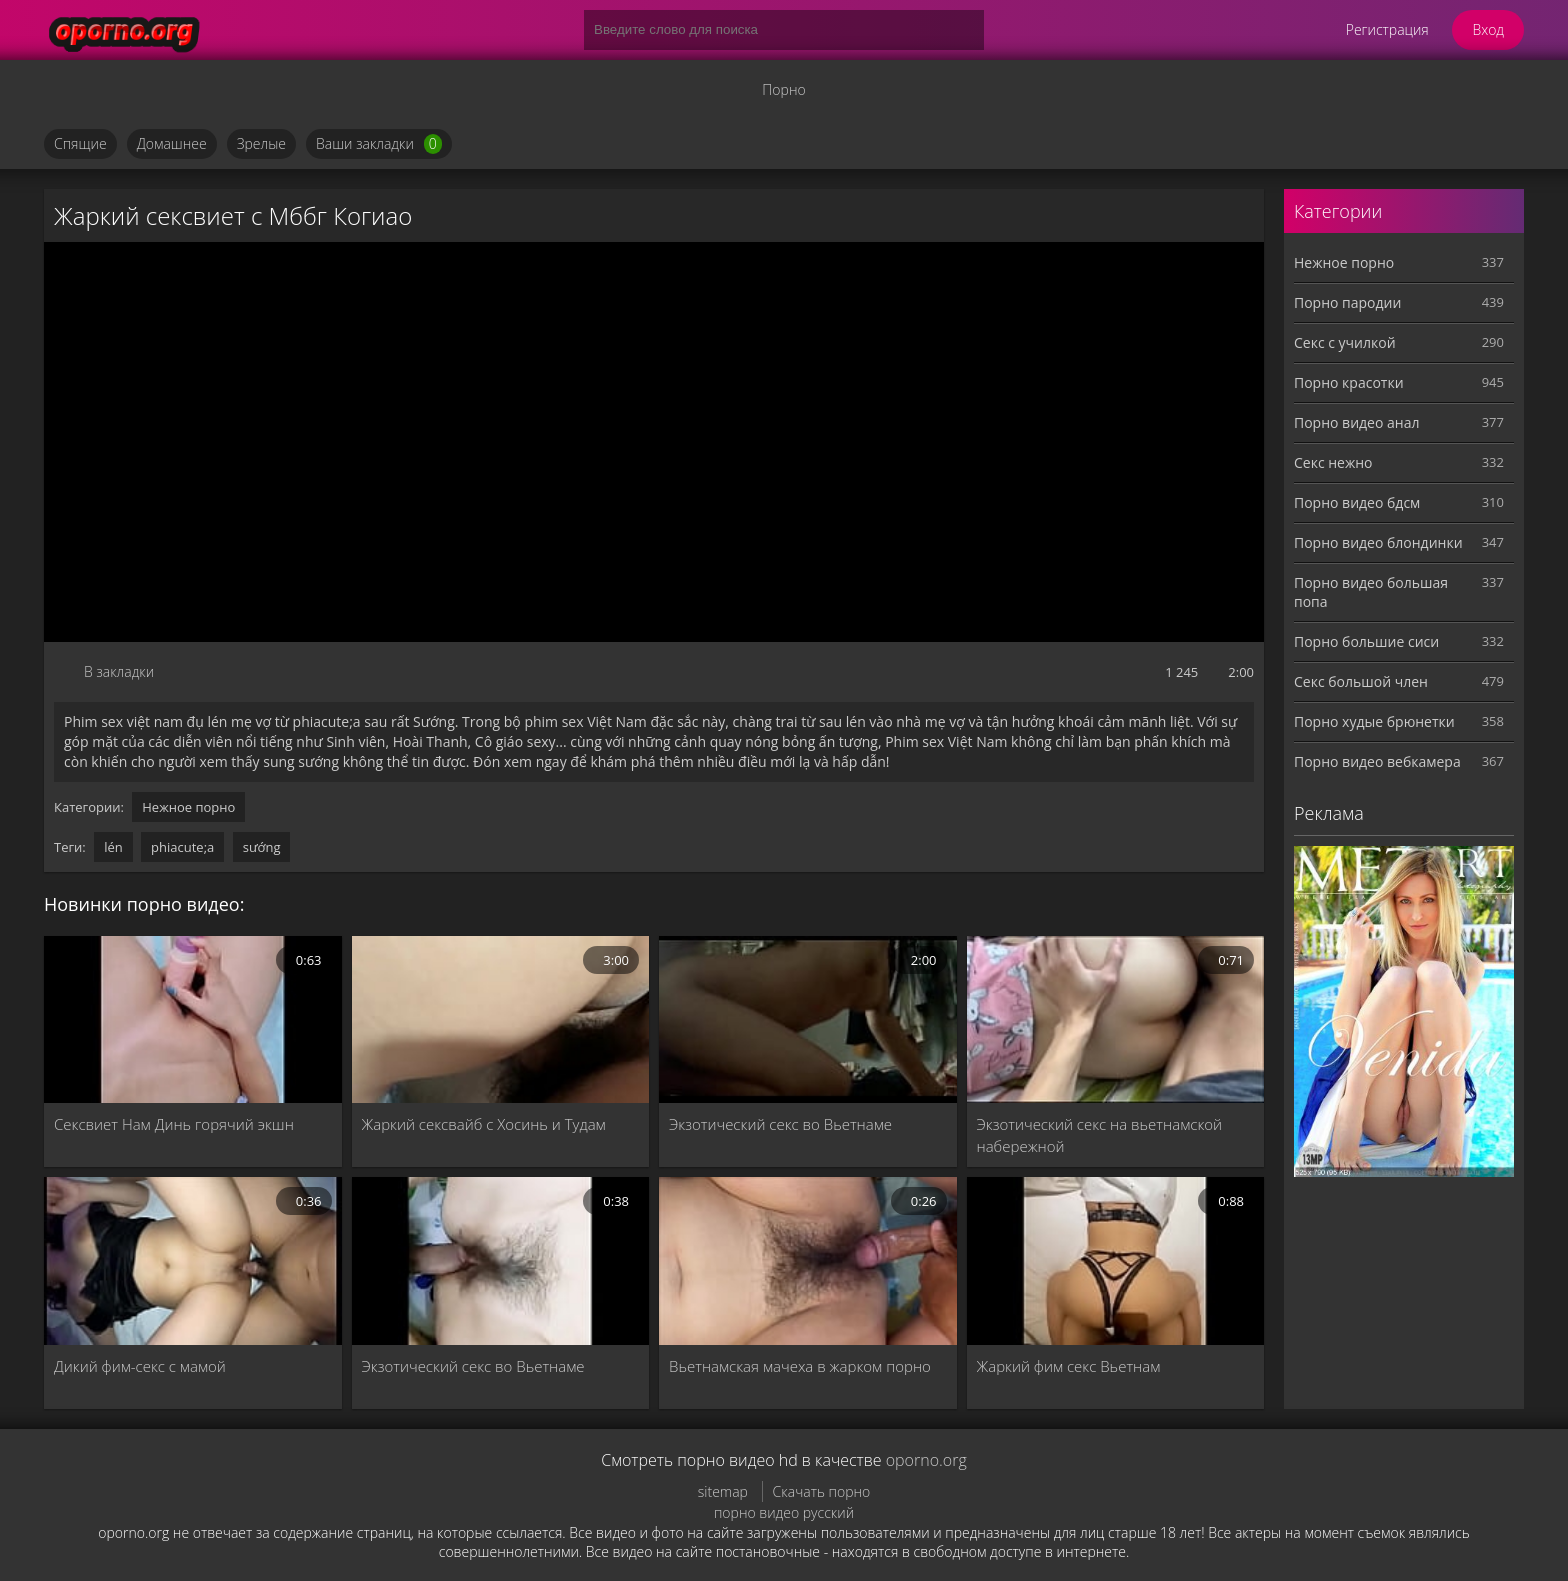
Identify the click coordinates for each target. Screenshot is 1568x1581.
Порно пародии (1347, 302)
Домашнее (172, 143)
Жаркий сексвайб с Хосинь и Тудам (484, 1124)
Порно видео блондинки (1378, 542)
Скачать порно (822, 1491)
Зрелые (261, 143)
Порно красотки (1349, 382)
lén (113, 847)
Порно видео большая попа (1371, 592)
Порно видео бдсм (1357, 502)
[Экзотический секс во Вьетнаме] (808, 1019)
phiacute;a (182, 847)
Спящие (80, 143)
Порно (783, 89)
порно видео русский (784, 1512)
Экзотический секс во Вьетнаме (780, 1124)
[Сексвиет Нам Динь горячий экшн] (193, 1019)
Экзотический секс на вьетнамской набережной (1100, 1135)
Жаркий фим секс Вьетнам (1069, 1366)
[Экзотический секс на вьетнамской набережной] (1116, 1019)
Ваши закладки (379, 144)
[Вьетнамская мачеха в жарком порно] (808, 1260)
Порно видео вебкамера (1377, 761)
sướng (262, 847)
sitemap (723, 1491)
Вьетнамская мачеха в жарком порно (800, 1366)
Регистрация (1387, 29)
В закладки (119, 671)
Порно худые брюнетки (1374, 721)
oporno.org (926, 1460)
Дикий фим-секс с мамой (140, 1366)
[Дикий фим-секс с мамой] (193, 1260)
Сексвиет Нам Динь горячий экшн (174, 1124)
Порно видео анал (1356, 422)
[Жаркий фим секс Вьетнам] (1116, 1260)
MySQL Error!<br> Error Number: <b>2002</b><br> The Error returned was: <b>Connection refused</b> (654, 442)
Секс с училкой (1345, 342)
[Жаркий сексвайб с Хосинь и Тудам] (501, 1019)
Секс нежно (1333, 462)
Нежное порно (188, 807)
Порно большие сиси (1366, 641)
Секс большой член (1361, 681)
